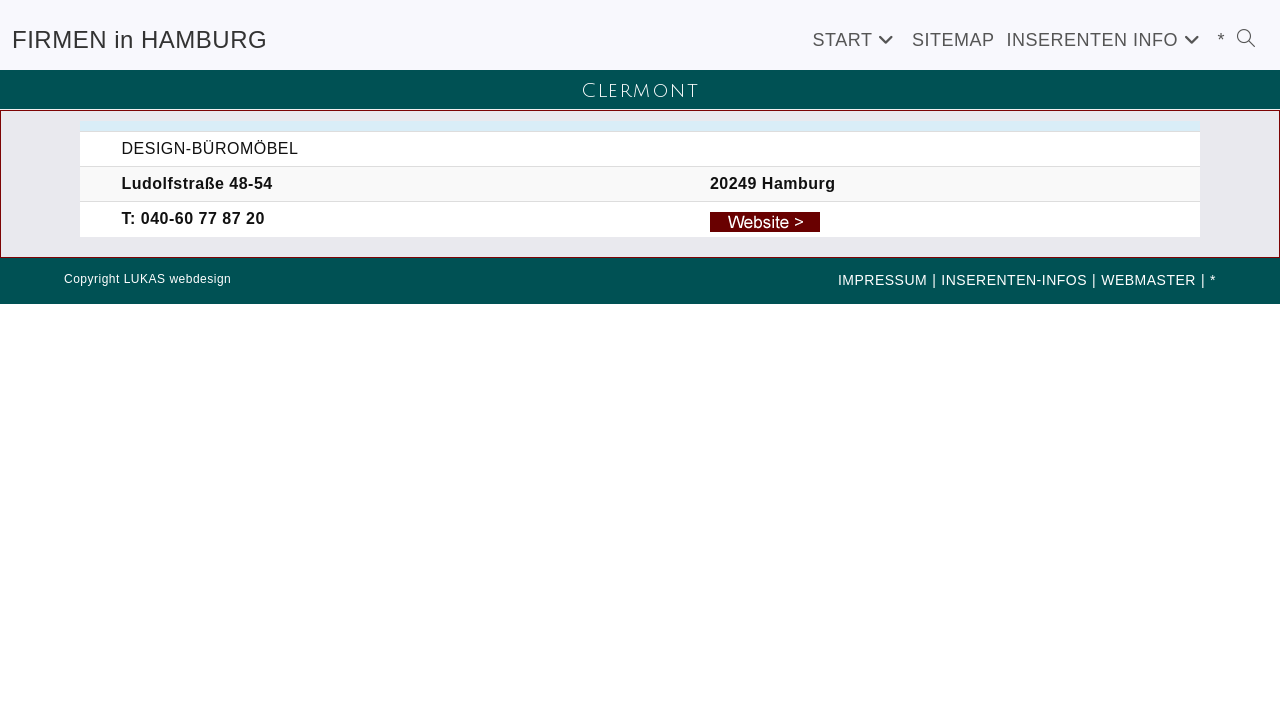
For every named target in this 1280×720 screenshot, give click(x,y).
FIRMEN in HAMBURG (139, 39)
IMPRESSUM (882, 280)
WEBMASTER (1148, 280)
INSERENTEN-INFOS (1014, 280)
